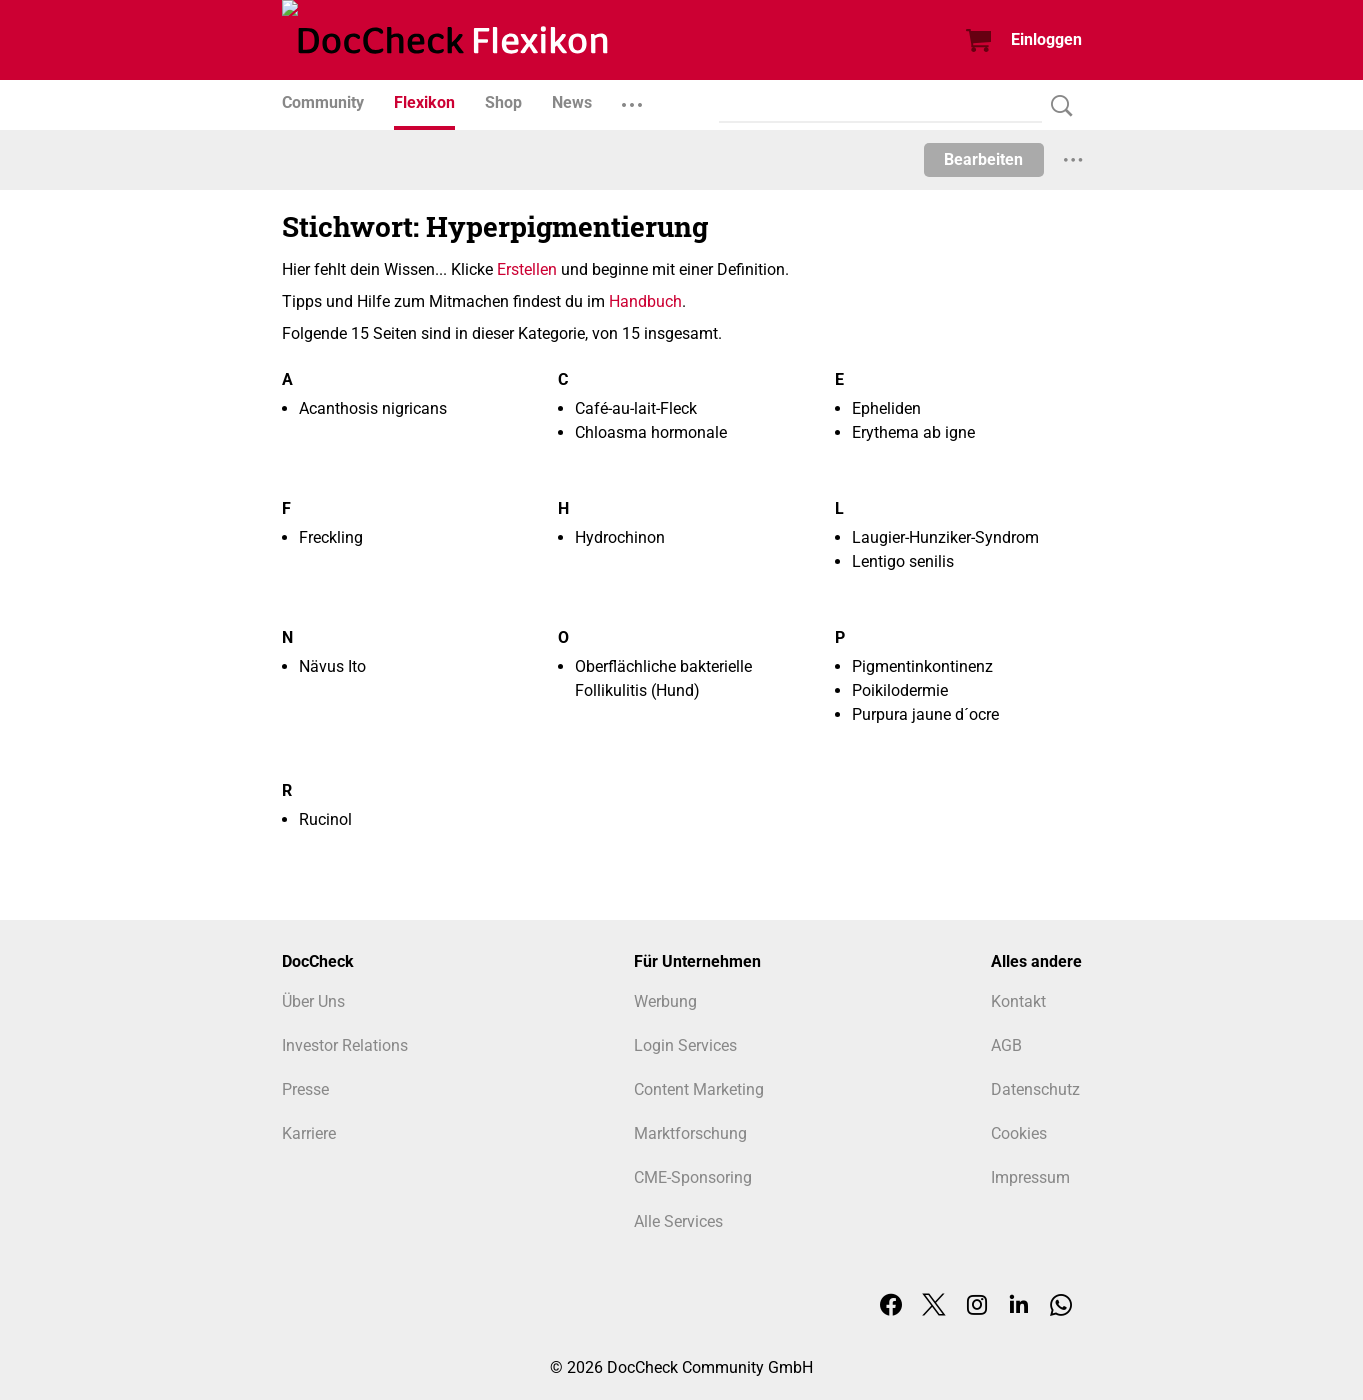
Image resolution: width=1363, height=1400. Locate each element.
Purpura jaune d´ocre (925, 714)
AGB (1006, 1045)
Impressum (1030, 1177)
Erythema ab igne (913, 432)
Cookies (1019, 1133)
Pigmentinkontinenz (922, 666)
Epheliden (886, 408)
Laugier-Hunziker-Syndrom (945, 537)
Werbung (665, 1001)
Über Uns (313, 1001)
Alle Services (678, 1221)
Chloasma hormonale (651, 432)
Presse (305, 1089)
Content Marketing (699, 1089)
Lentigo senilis (903, 561)
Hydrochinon (620, 537)
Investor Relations (345, 1045)
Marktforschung (690, 1133)
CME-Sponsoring (693, 1177)
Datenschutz (1035, 1089)
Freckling (331, 537)
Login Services (685, 1045)
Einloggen (1046, 39)
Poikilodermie (900, 690)
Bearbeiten (983, 159)
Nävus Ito (332, 666)
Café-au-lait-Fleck (636, 408)
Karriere (309, 1133)
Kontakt (1018, 1001)
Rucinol (325, 819)
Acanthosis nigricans (373, 408)
